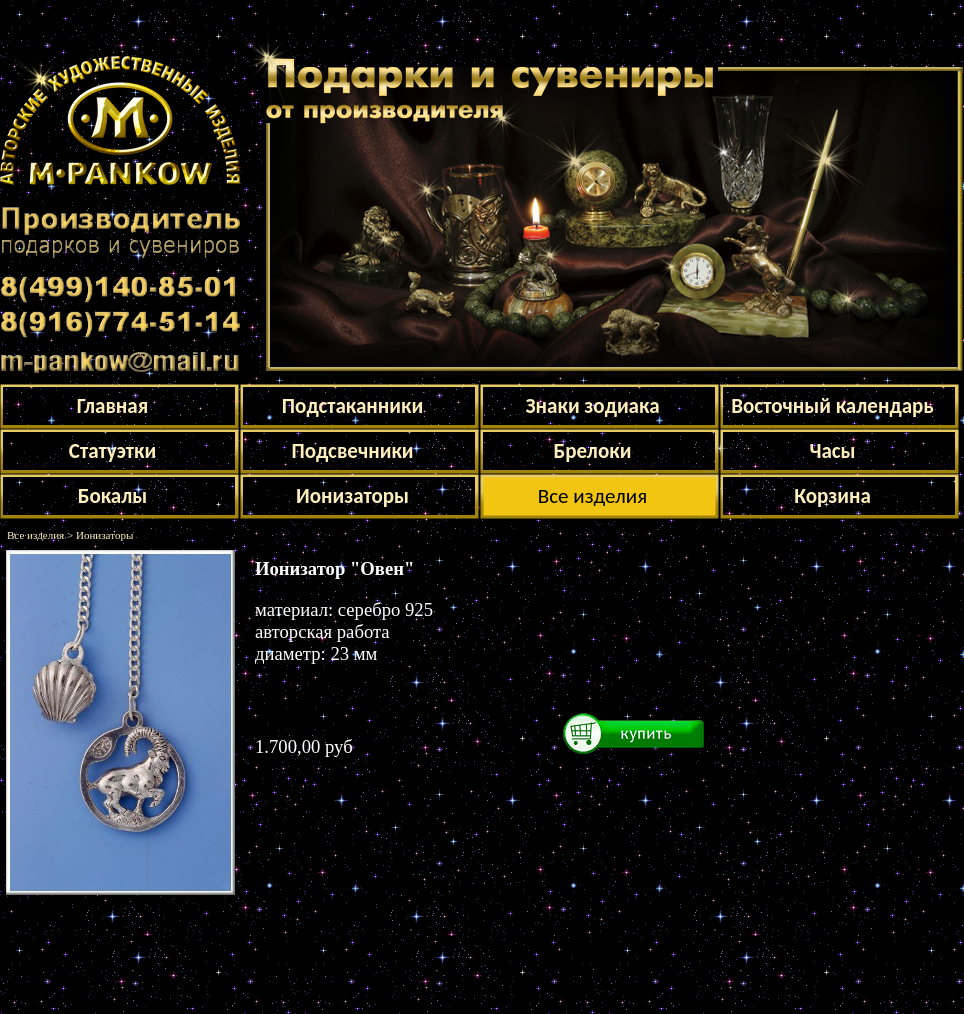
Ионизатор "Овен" (334, 568)
